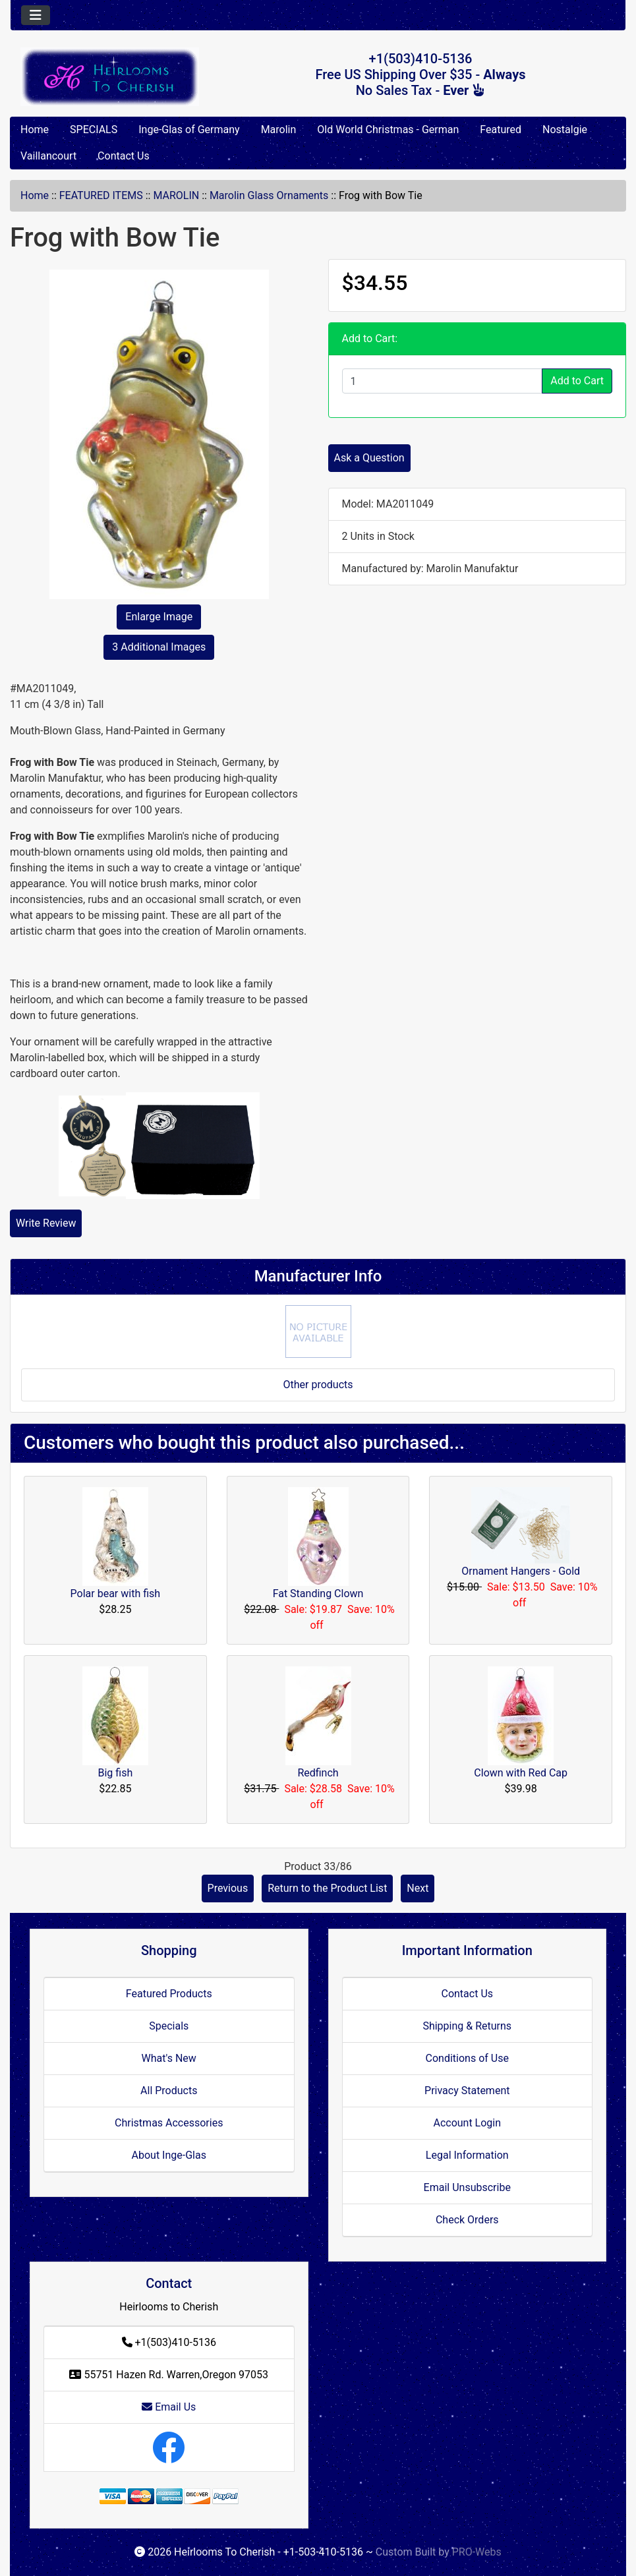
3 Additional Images (159, 647)
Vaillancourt (48, 156)
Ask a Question (369, 458)
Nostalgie (564, 129)
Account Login (467, 2123)
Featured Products (169, 1993)
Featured (500, 129)
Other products (318, 1384)
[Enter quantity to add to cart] (442, 381)
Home (34, 129)
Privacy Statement (466, 2090)
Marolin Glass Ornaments (269, 195)
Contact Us (124, 156)
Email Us (169, 2407)
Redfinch (317, 1773)
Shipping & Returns (466, 2026)
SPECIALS (93, 129)
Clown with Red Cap (520, 1773)
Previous (228, 1888)
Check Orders (467, 2219)
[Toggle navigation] (35, 15)
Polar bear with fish (116, 1593)
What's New (169, 2058)
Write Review (46, 1223)
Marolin (279, 129)
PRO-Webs (477, 2552)
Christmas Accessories (169, 2123)
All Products (168, 2090)
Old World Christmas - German (388, 129)
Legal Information (467, 2155)
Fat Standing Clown (318, 1593)
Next (417, 1888)
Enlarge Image (158, 616)
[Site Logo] (113, 76)
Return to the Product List (327, 1888)
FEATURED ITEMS (101, 195)
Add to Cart (577, 380)
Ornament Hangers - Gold (520, 1571)
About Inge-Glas (169, 2155)
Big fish (115, 1773)
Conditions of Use (467, 2058)
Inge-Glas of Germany (188, 129)
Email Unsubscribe (467, 2187)
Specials (168, 2026)
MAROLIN (176, 195)
